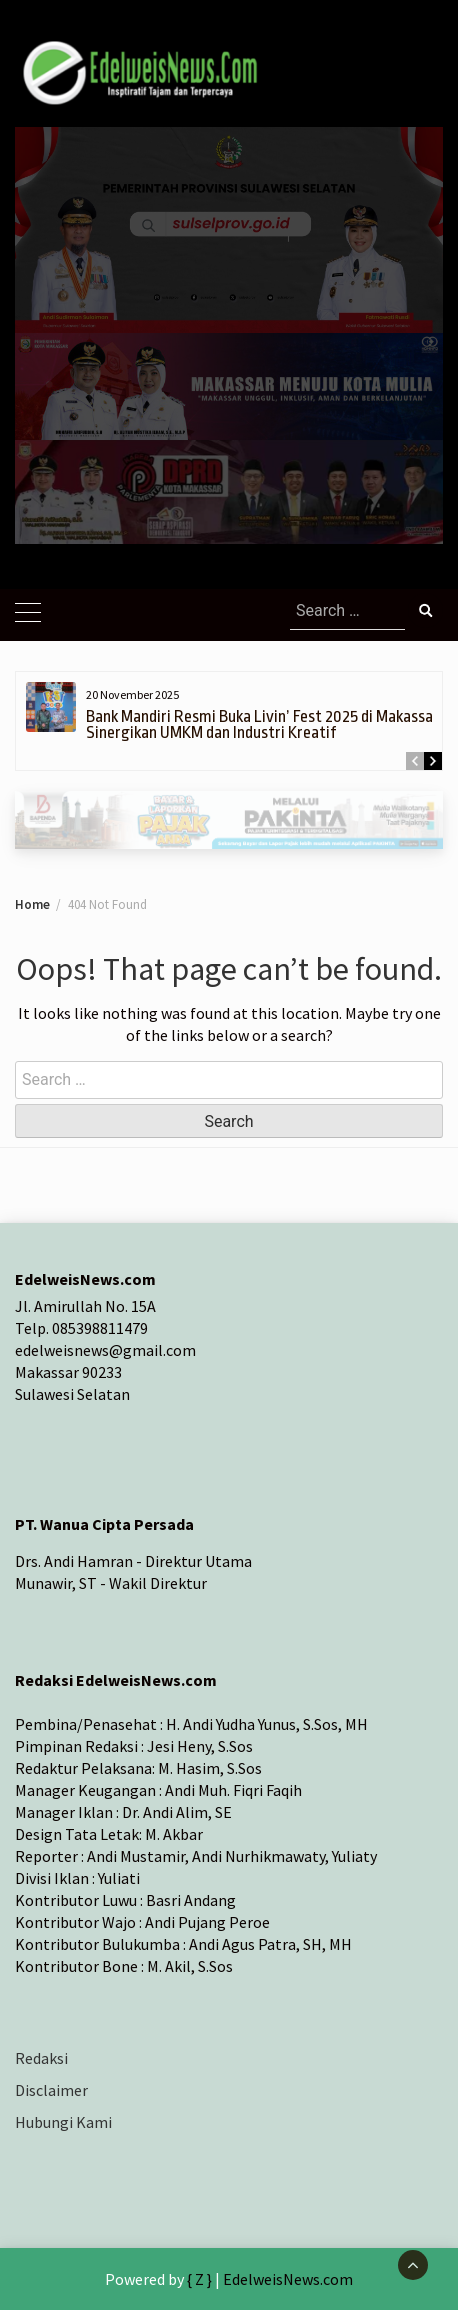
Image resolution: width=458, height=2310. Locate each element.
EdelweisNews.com (288, 2279)
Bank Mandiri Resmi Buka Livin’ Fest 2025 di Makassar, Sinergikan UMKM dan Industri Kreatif (264, 724)
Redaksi (41, 2058)
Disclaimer (51, 2090)
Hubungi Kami (63, 2122)
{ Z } (199, 2279)
